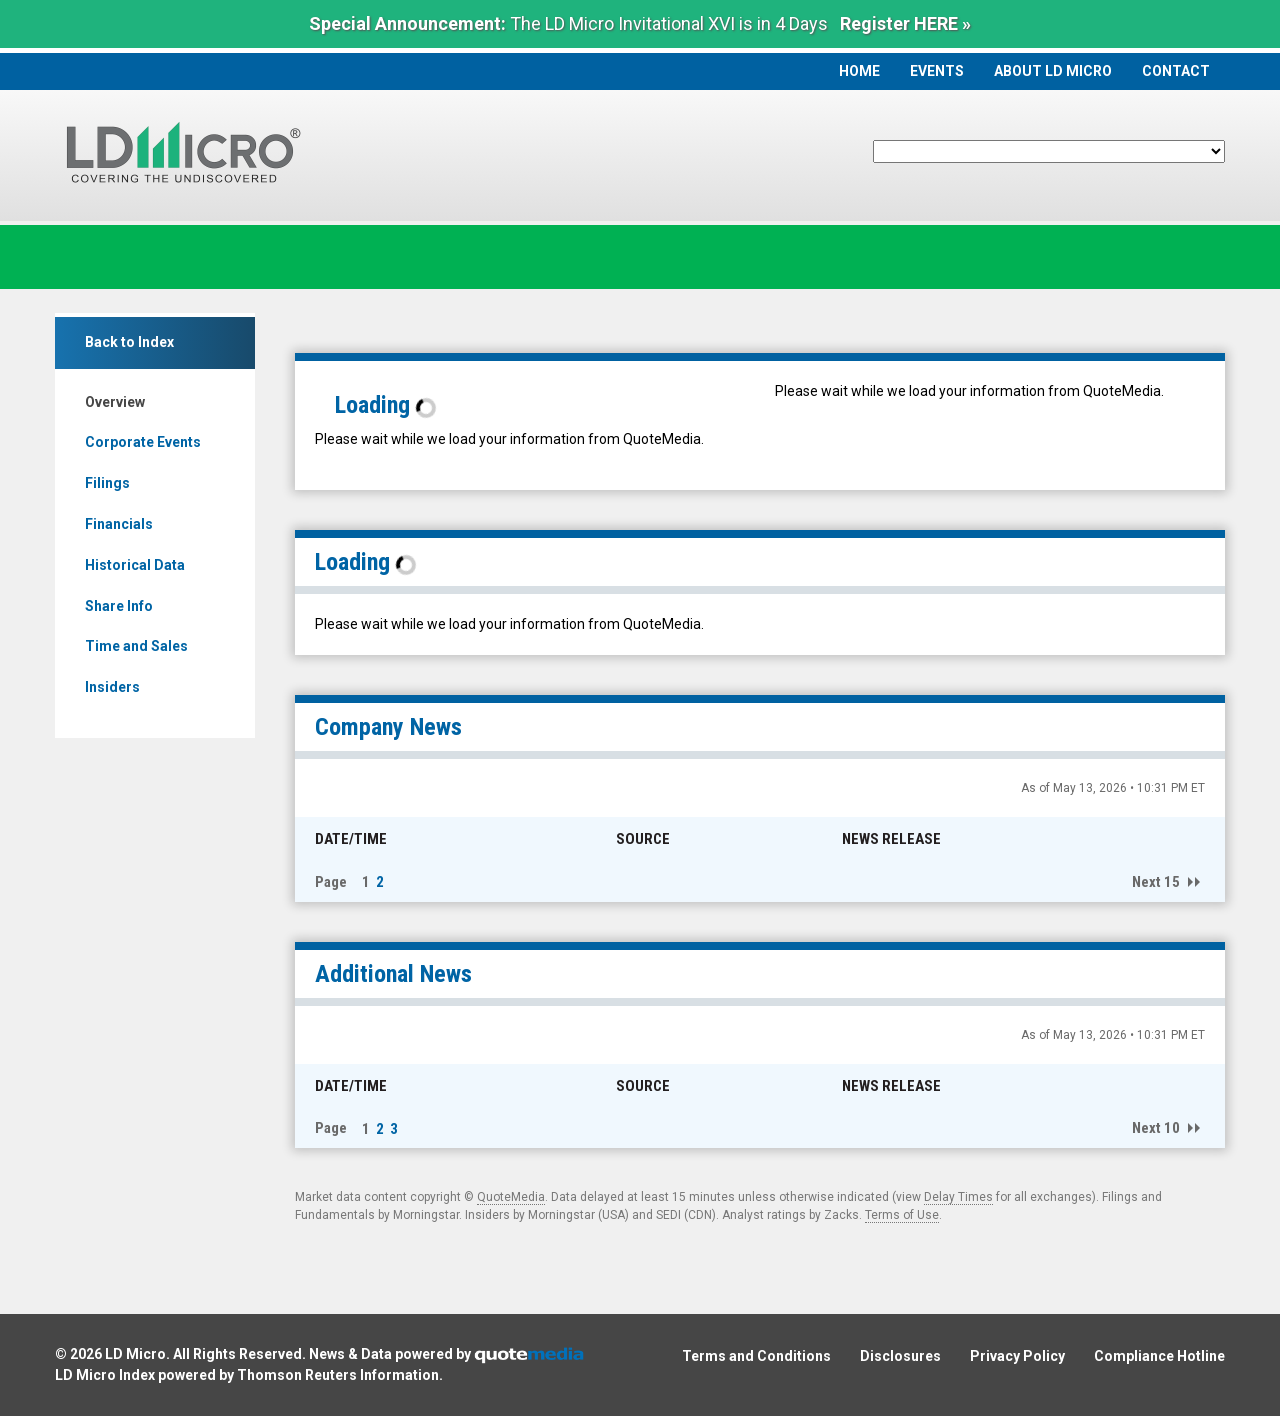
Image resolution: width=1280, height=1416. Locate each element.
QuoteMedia (511, 1197)
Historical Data (135, 565)
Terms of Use (902, 1215)
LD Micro (135, 1354)
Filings (107, 483)
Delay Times (958, 1197)
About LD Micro (1053, 71)
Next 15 (1156, 882)
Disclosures (900, 1356)
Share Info (119, 606)
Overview (115, 402)
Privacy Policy (1017, 1356)
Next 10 (1156, 1128)
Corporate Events (143, 442)
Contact (1176, 71)
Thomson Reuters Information (338, 1375)
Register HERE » (905, 23)
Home (859, 71)
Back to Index (129, 342)
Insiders (112, 687)
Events (937, 71)
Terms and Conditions (756, 1356)
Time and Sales (136, 646)
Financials (119, 524)
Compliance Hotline (1159, 1356)
